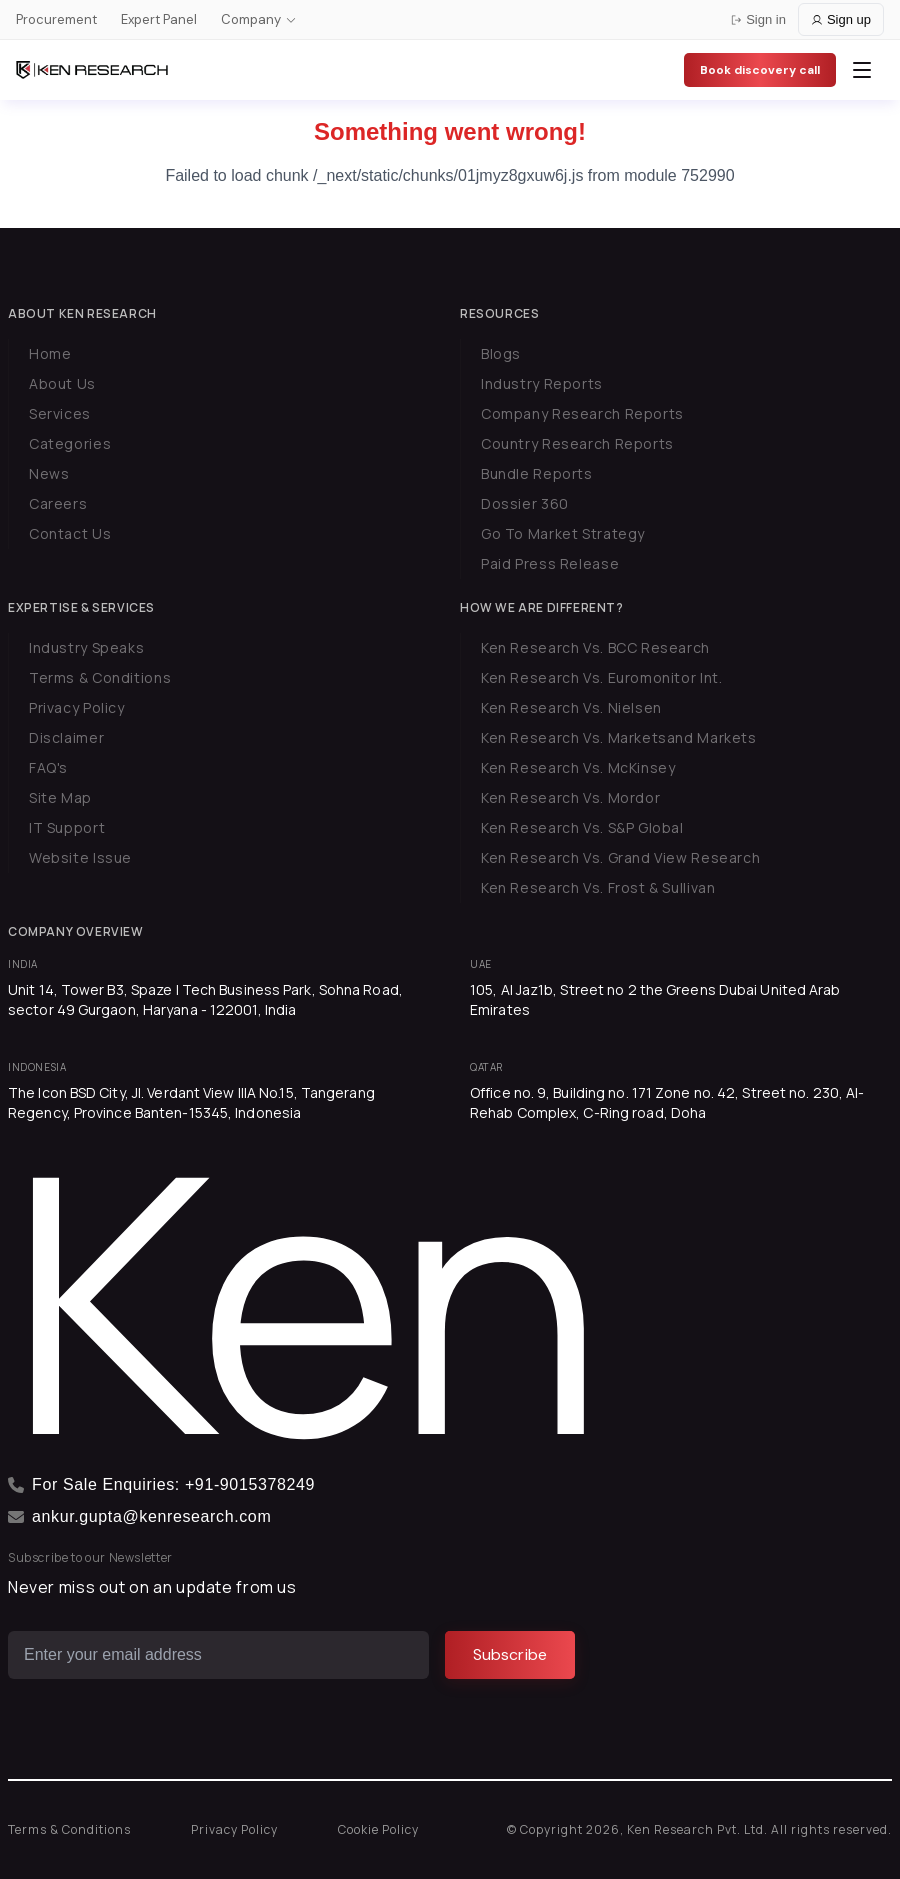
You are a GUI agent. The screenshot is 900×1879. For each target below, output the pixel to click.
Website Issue (80, 857)
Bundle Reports (537, 473)
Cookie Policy (378, 1829)
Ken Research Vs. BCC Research (595, 647)
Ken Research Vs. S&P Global (582, 827)
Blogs (501, 353)
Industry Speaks (86, 647)
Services (60, 413)
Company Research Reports (582, 413)
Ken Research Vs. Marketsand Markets (619, 737)
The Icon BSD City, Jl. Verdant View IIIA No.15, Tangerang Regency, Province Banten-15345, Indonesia (191, 1102)
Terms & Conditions (100, 677)
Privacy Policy (77, 707)
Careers (58, 503)
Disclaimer (66, 737)
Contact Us (70, 533)
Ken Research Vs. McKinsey (578, 767)
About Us (62, 383)
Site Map (60, 797)
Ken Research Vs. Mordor (570, 797)
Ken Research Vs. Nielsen (571, 707)
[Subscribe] (510, 1655)
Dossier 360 (525, 503)
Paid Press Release (550, 563)
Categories (70, 443)
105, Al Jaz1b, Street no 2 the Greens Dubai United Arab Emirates (655, 999)
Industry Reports (542, 383)
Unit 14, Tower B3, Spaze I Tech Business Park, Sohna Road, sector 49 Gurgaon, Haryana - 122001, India (205, 999)
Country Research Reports (577, 443)
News (49, 473)
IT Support (67, 827)
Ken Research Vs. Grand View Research (620, 857)
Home (50, 353)
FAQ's (48, 767)
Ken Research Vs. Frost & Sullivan (598, 887)
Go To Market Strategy (563, 533)
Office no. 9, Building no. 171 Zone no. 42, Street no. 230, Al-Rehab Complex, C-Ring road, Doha (667, 1102)
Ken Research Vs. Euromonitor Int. (601, 677)
